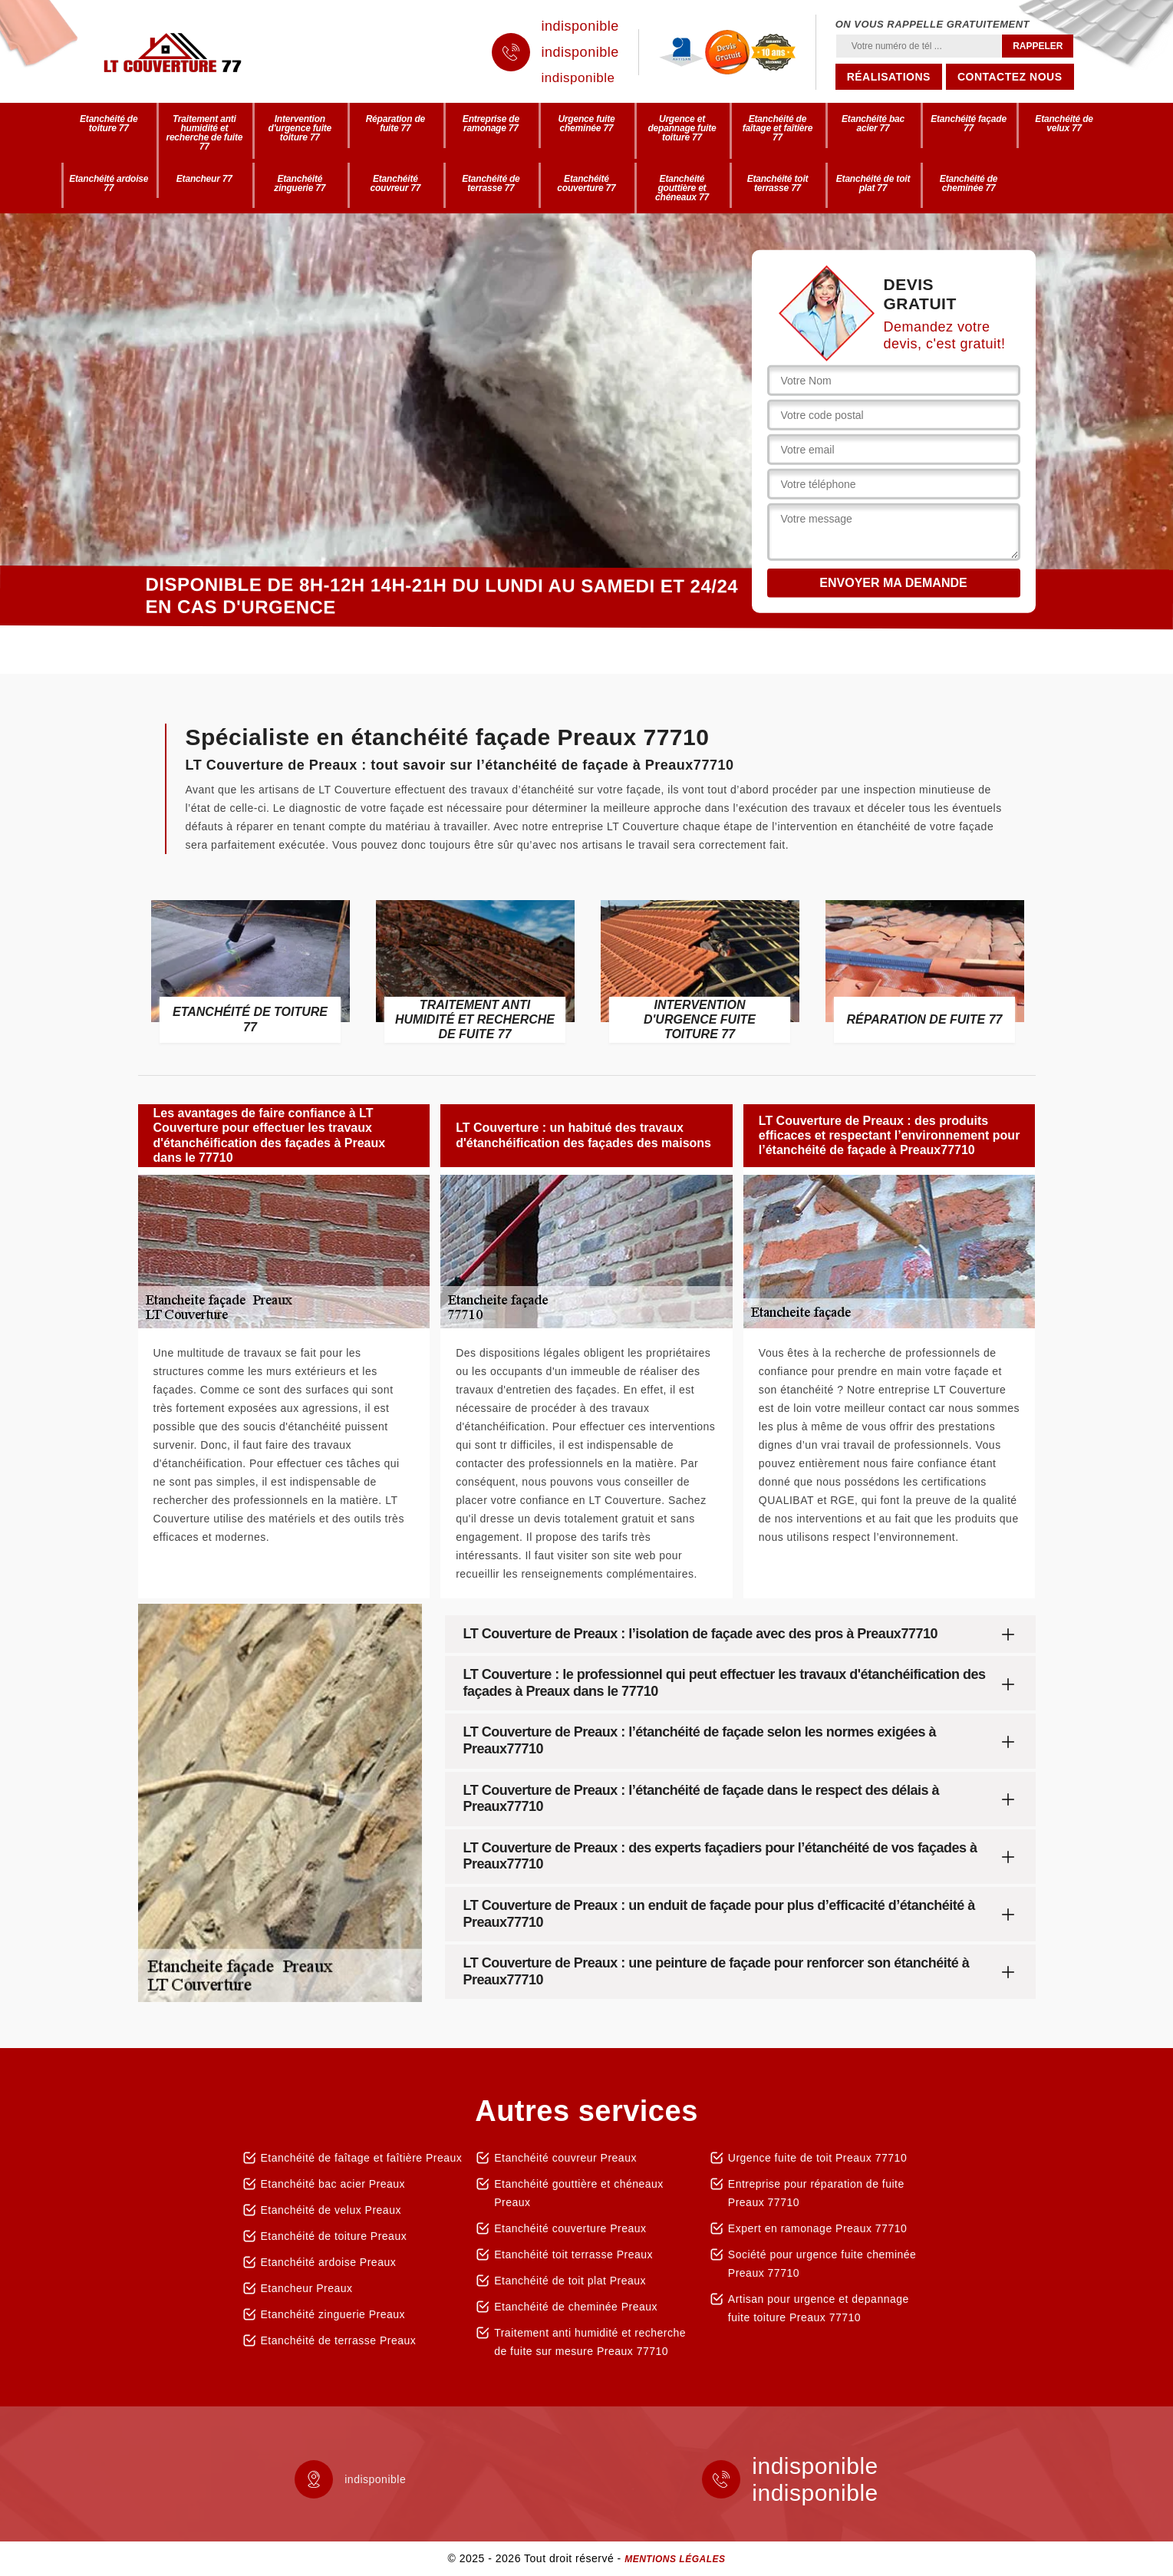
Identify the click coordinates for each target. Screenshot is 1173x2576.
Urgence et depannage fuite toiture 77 (681, 128)
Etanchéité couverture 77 (586, 183)
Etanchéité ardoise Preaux (329, 2262)
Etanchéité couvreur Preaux (565, 2158)
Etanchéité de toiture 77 (108, 124)
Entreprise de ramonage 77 (491, 124)
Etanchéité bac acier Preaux (333, 2184)
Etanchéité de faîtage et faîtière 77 (778, 128)
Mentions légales (674, 2559)
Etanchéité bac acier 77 (873, 124)
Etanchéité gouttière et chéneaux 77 (682, 188)
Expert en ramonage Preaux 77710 (817, 2228)
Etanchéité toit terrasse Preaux (573, 2254)
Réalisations (889, 77)
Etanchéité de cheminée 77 (968, 183)
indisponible (580, 26)
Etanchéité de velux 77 (1063, 124)
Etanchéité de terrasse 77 (490, 183)
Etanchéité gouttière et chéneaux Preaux (579, 2193)
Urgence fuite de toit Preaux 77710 (817, 2158)
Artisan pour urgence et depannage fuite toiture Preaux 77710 (818, 2308)
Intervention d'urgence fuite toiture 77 (300, 128)
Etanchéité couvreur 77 (395, 183)
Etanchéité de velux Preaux (331, 2210)
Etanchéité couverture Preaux (570, 2228)
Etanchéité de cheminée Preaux (575, 2307)
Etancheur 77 (204, 178)
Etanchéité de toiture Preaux (334, 2236)
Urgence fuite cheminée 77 (586, 124)
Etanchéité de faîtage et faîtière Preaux (362, 2158)
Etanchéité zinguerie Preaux (333, 2314)
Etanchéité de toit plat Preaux (570, 2280)
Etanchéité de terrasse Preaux (339, 2340)
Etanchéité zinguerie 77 (299, 183)
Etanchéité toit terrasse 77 (778, 183)
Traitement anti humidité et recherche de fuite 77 (204, 133)
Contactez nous (1010, 77)
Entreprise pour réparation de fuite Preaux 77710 (816, 2193)
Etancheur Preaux (307, 2288)
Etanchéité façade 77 (969, 124)
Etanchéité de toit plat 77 (873, 183)
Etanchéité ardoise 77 (108, 183)
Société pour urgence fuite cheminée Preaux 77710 (822, 2263)
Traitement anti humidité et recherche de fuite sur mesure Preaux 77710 (590, 2342)
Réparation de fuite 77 (395, 124)
